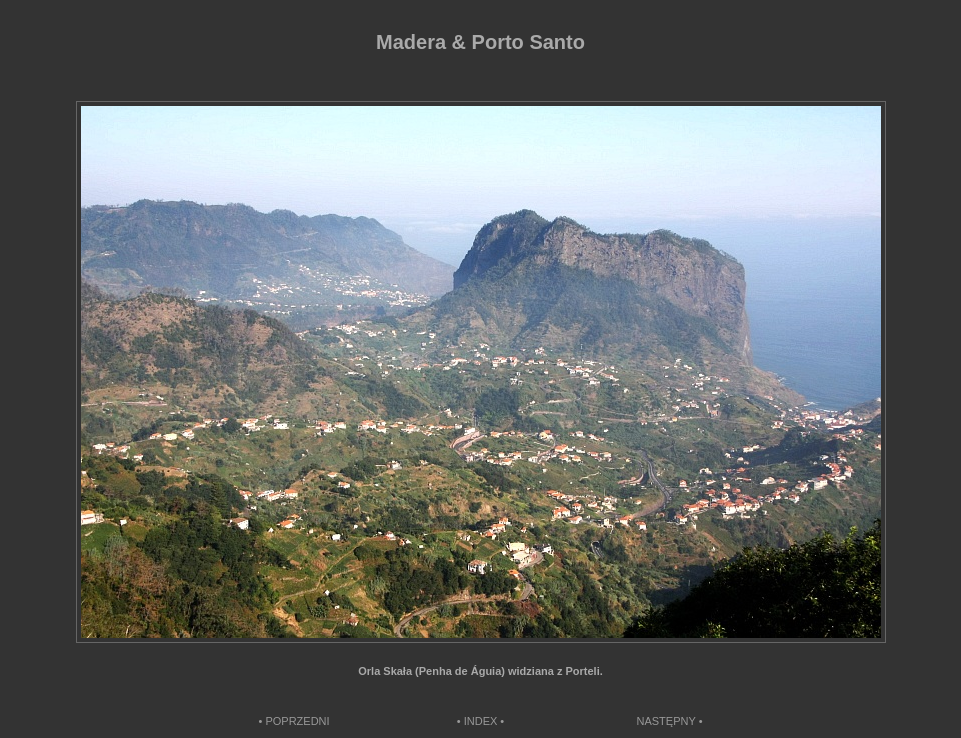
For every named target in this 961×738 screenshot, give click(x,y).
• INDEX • (480, 721)
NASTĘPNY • (670, 721)
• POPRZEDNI (294, 721)
